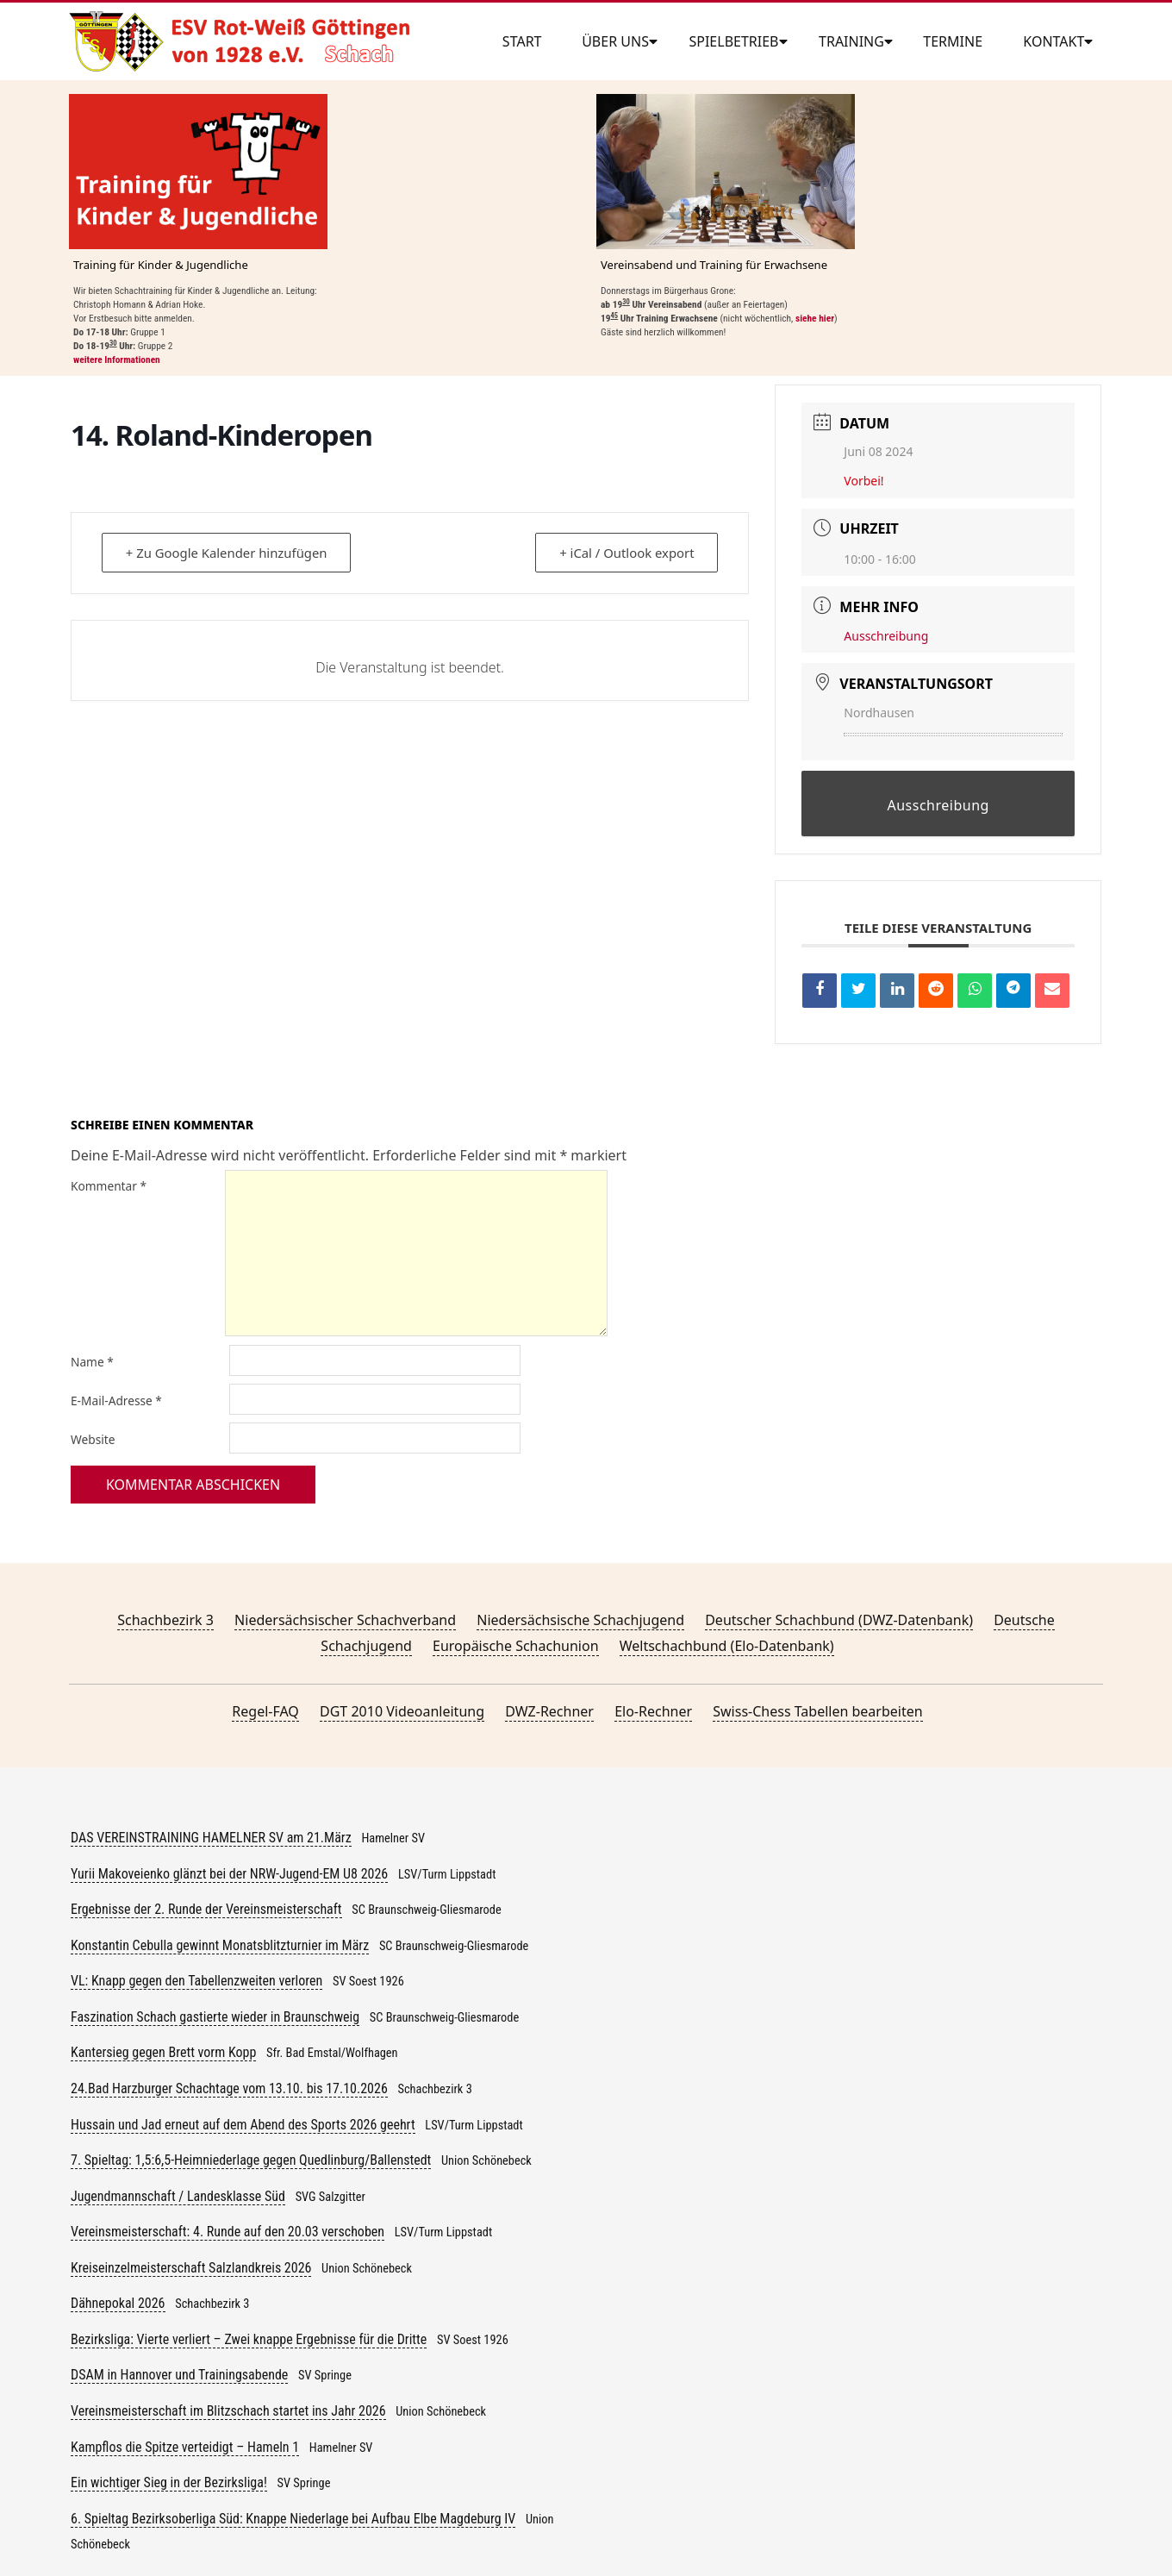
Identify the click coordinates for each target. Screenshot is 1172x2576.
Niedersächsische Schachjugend (580, 1619)
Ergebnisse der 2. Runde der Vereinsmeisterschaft (206, 1909)
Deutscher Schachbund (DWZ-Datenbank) (839, 1619)
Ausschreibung (886, 636)
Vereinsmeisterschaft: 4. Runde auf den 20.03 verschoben (227, 2231)
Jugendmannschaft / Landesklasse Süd (178, 2196)
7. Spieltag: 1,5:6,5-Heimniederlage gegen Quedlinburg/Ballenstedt (251, 2160)
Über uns (615, 41)
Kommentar (108, 1186)
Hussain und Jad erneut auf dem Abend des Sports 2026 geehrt (243, 2124)
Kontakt (1053, 41)
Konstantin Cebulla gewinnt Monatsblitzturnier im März (220, 1945)
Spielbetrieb (733, 41)
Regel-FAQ (265, 1711)
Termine (952, 41)
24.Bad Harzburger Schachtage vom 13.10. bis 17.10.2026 (229, 2088)
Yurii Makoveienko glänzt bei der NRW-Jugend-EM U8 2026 (229, 1874)
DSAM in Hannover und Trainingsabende (179, 2375)
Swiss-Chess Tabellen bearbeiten (817, 1711)
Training (851, 41)
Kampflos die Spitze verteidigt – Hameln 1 (185, 2447)
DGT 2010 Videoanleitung (402, 1711)
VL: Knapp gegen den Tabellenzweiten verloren (196, 1981)
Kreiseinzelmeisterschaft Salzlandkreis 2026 (191, 2268)
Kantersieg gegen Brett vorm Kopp (163, 2052)
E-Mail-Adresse (116, 1400)
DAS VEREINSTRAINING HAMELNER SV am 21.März (211, 1837)
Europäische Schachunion (515, 1645)
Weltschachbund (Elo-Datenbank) (727, 1645)
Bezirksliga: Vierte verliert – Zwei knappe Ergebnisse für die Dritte (249, 2339)
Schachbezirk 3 (165, 1619)
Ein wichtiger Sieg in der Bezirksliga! (169, 2482)
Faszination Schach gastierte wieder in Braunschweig (215, 2017)
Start (522, 41)
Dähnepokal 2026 (118, 2303)
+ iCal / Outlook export (625, 552)
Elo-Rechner (653, 1711)
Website (93, 1439)
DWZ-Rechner (549, 1711)
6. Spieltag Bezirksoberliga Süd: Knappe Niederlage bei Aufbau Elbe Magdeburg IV (293, 2518)
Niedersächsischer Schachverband (345, 1619)
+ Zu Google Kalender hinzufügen (228, 552)
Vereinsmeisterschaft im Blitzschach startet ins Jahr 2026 (228, 2411)
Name (92, 1362)
